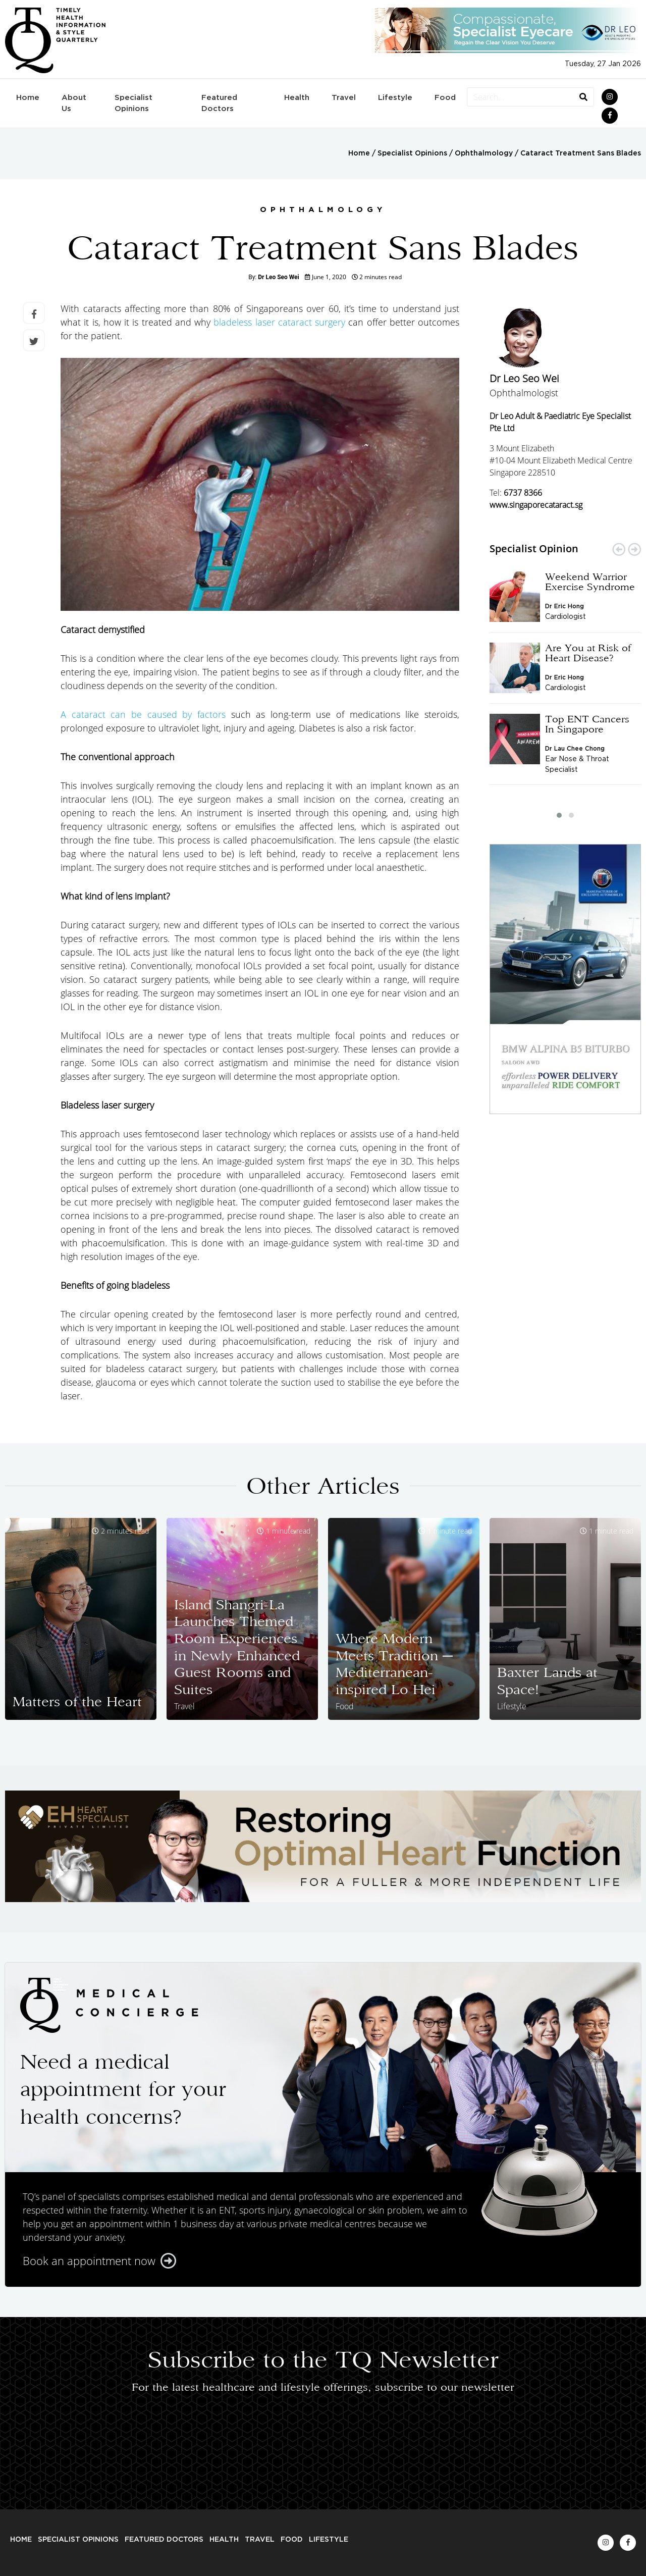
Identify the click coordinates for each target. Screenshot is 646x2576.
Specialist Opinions (133, 103)
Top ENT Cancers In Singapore (587, 723)
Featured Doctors (219, 103)
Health (296, 97)
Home (27, 97)
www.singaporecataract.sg (536, 504)
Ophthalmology (484, 153)
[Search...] (520, 97)
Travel (344, 97)
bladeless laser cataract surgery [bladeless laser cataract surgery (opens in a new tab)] (279, 322)
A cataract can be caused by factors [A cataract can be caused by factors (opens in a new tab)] (143, 714)
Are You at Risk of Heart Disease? (588, 652)
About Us (74, 103)
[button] (559, 815)
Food (445, 97)
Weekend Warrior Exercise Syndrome (590, 581)
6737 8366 (523, 492)
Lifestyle (395, 97)
